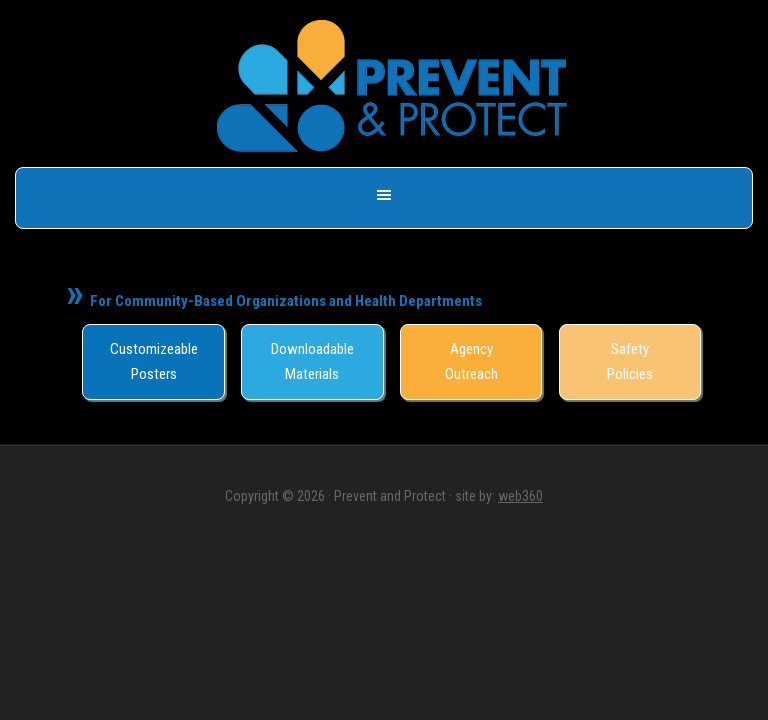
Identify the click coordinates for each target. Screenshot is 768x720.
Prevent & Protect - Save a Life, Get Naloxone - (391, 86)
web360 (520, 496)
